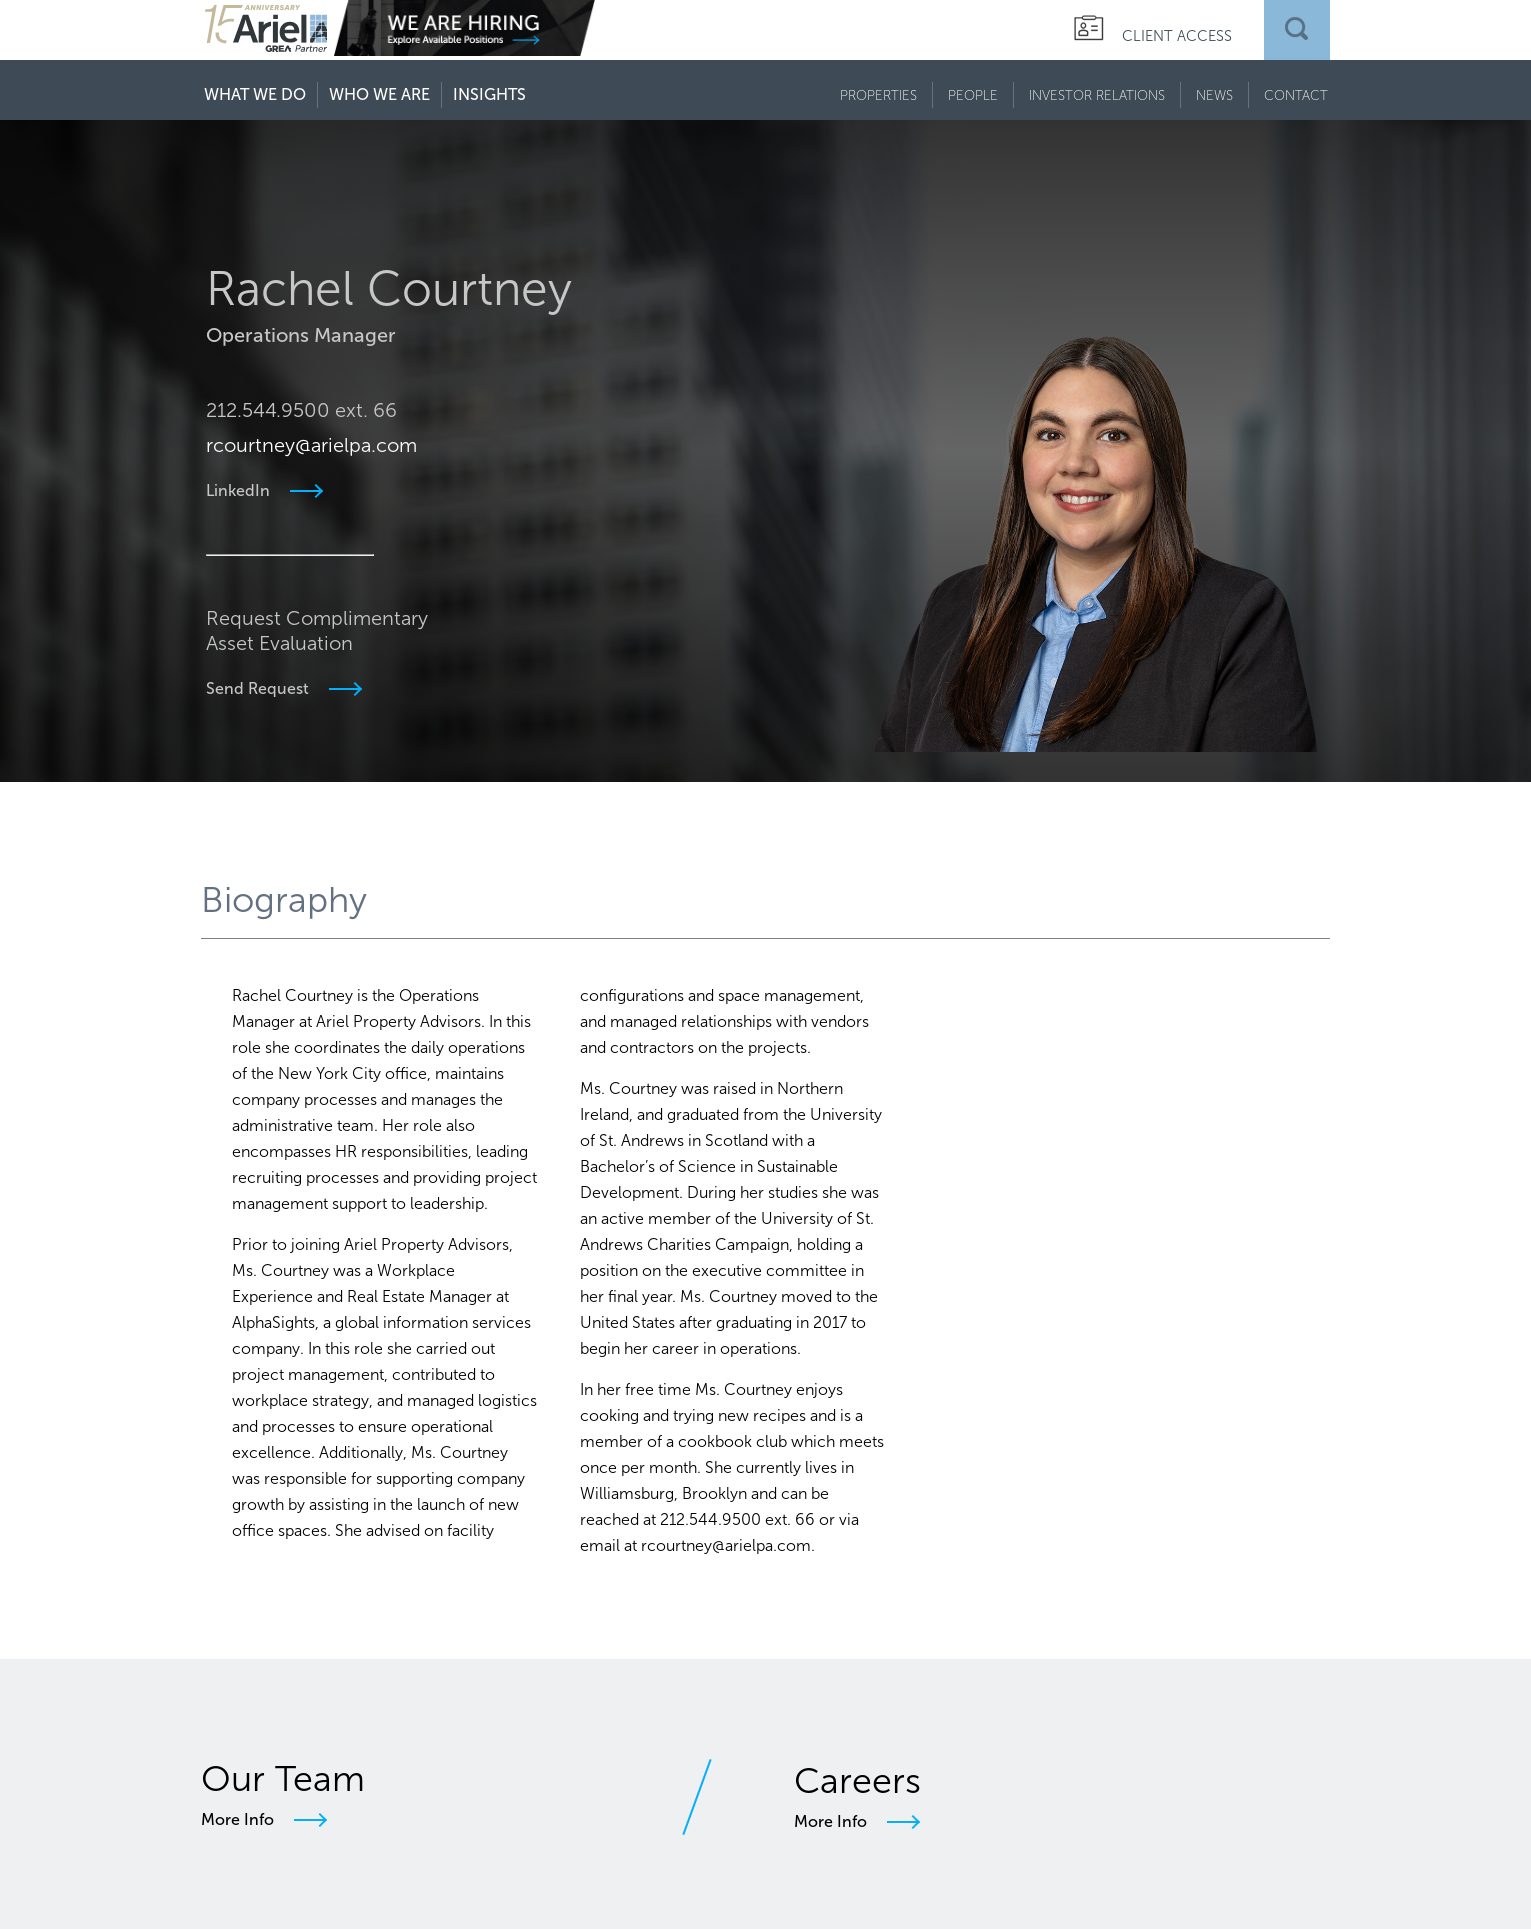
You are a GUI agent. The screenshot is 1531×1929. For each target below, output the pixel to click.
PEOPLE (973, 95)
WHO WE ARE (379, 94)
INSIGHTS (489, 94)
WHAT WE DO (255, 94)
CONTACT (1296, 95)
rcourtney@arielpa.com (309, 396)
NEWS (1214, 95)
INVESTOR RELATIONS (1097, 95)
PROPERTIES (878, 95)
